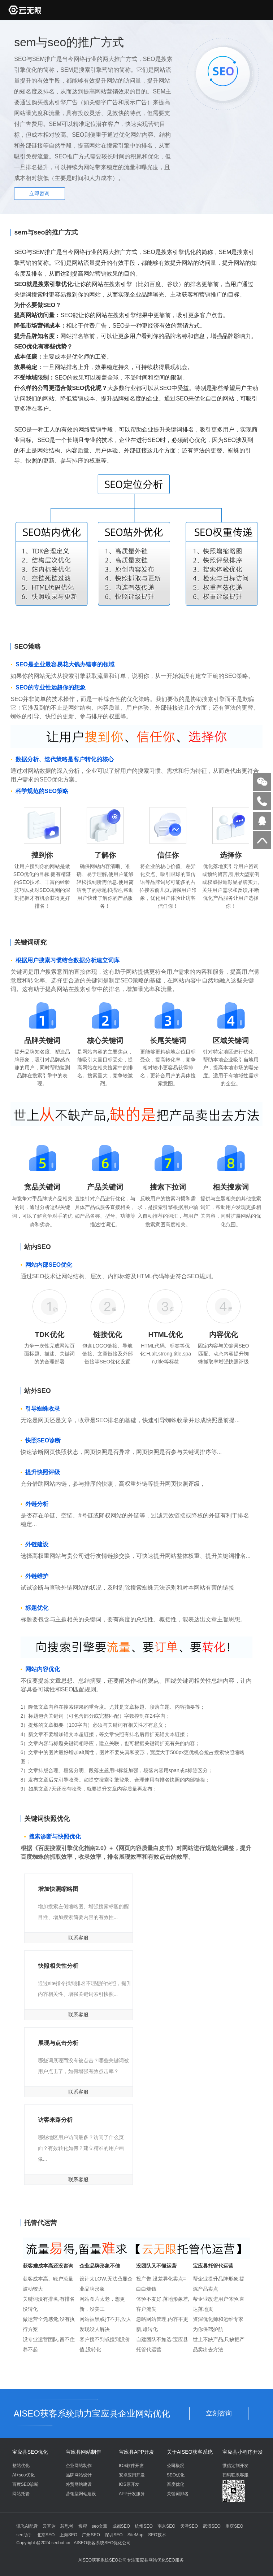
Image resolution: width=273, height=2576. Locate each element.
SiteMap (135, 2534)
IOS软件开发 (131, 2465)
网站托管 (21, 2493)
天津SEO (189, 2526)
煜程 (82, 2526)
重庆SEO (234, 2526)
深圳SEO (113, 2534)
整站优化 (21, 2465)
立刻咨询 (219, 2413)
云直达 (49, 2526)
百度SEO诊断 (25, 2484)
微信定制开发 (235, 2465)
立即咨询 (39, 193)
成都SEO (121, 2526)
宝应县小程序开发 (242, 2452)
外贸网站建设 (79, 2484)
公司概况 (175, 2465)
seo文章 (99, 2526)
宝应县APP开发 (136, 2452)
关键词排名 (177, 2493)
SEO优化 (176, 2475)
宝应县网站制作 (83, 2452)
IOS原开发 (129, 2484)
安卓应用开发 (132, 2475)
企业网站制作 (79, 2465)
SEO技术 (157, 2534)
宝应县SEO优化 (30, 2452)
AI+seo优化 (23, 2475)
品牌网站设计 (79, 2475)
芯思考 (66, 2526)
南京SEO (166, 2526)
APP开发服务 (132, 2493)
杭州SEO (143, 2526)
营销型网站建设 (81, 2493)
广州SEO (91, 2534)
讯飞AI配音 (27, 2526)
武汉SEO (212, 2526)
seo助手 (24, 2534)
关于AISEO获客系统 (190, 2452)
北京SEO (46, 2534)
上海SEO (68, 2534)
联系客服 (78, 1938)
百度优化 (175, 2484)
